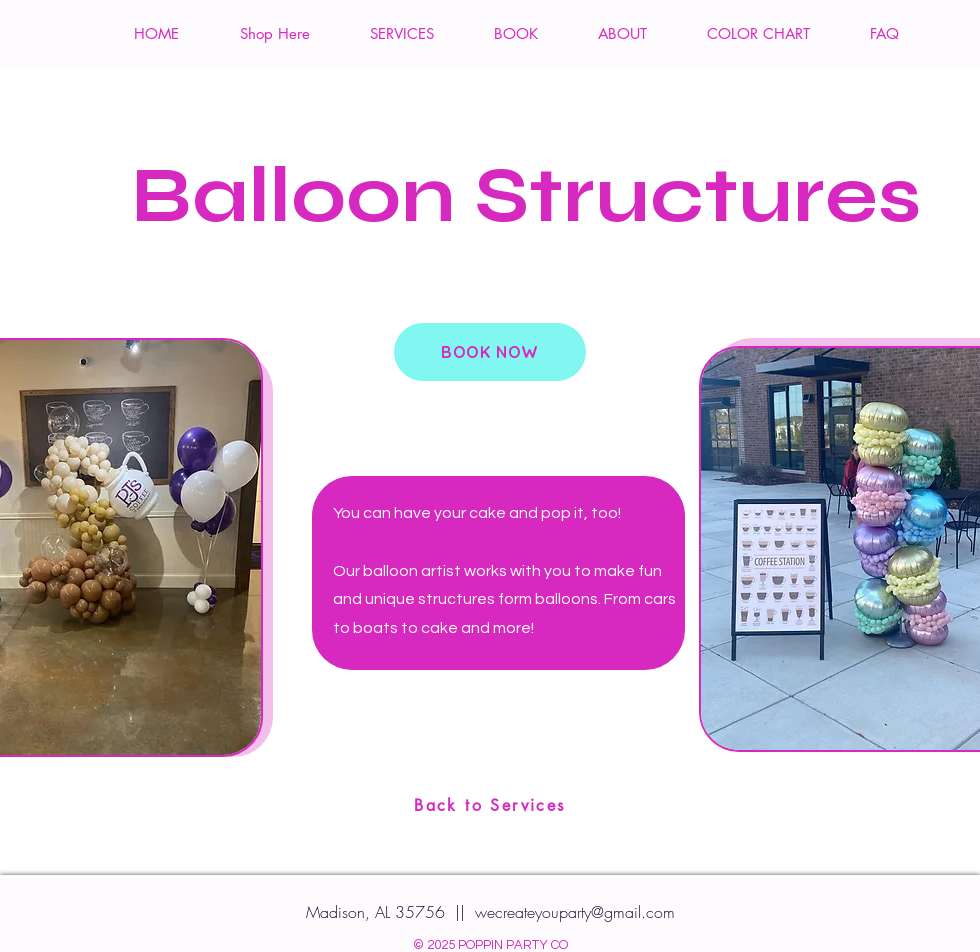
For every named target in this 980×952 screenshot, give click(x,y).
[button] (274, 33)
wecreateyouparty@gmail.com (575, 912)
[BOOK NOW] (490, 352)
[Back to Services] (490, 805)
